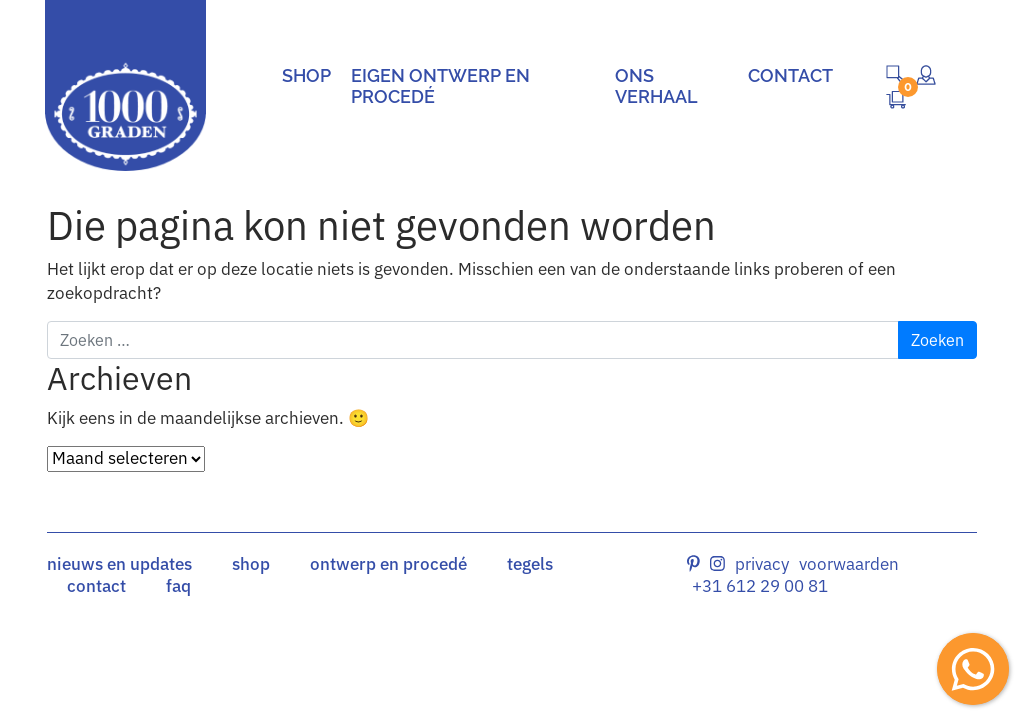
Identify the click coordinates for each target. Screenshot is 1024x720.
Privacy (762, 564)
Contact (790, 75)
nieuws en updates (119, 564)
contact (96, 586)
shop (251, 564)
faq (178, 586)
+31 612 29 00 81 (760, 586)
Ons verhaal (656, 86)
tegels (530, 564)
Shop (306, 75)
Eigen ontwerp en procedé (440, 86)
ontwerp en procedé (388, 564)
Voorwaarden (849, 564)
